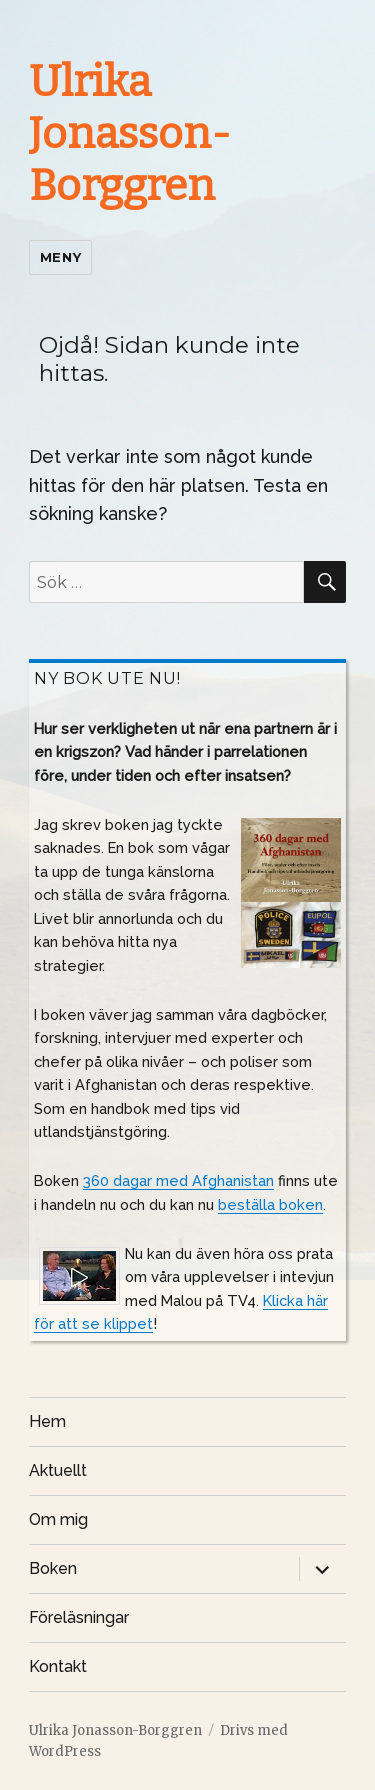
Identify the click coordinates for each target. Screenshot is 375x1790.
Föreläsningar (79, 1617)
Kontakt (58, 1666)
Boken (53, 1568)
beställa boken (270, 1204)
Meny (60, 257)
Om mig (58, 1519)
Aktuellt (58, 1470)
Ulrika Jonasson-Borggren (130, 133)
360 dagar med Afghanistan (178, 1180)
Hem (47, 1421)
